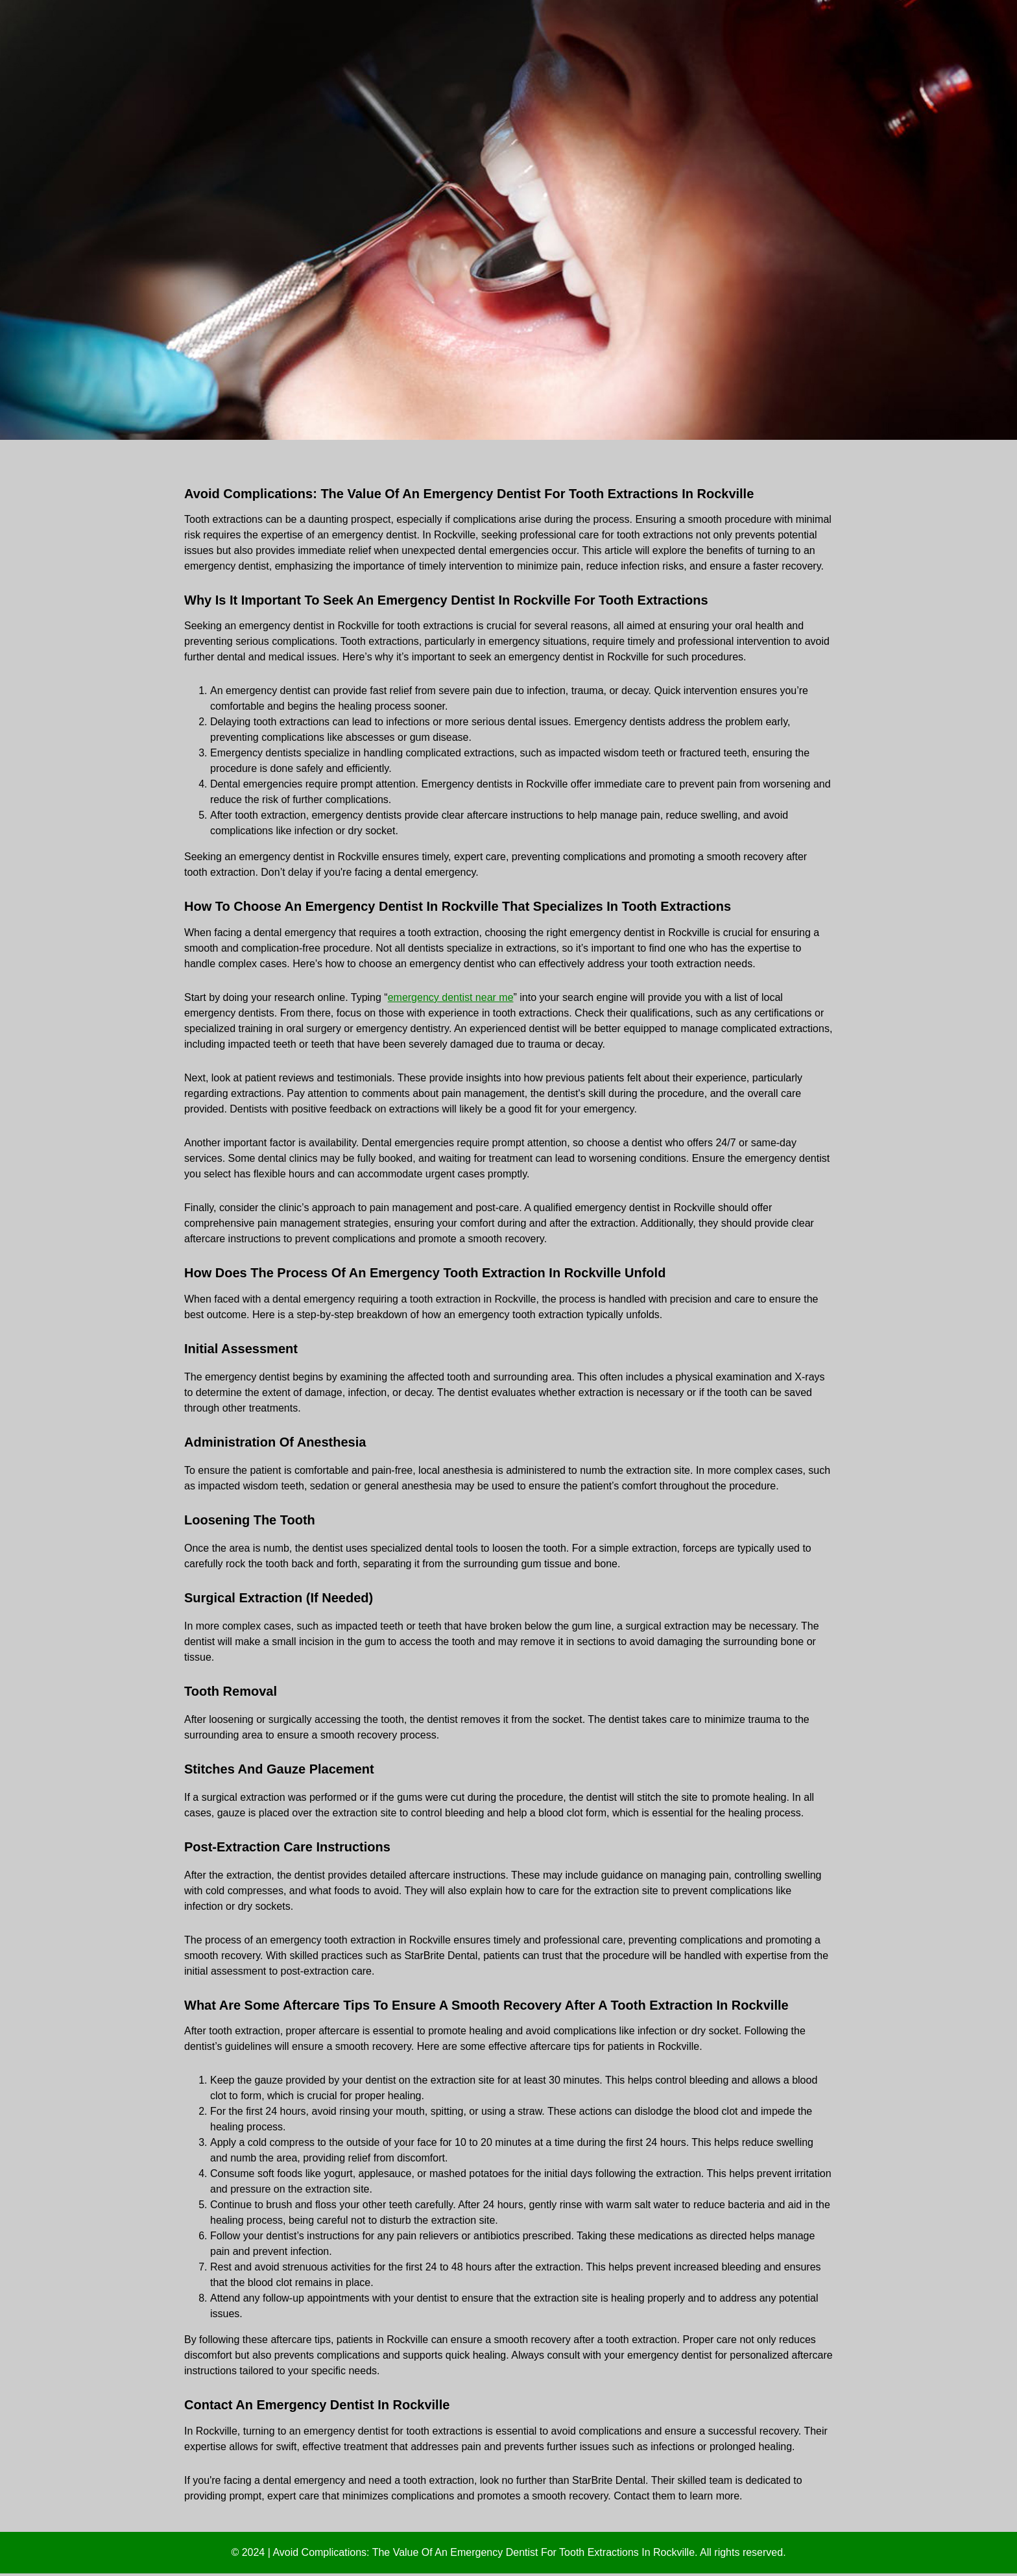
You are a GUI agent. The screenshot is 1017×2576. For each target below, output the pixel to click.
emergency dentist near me (451, 997)
